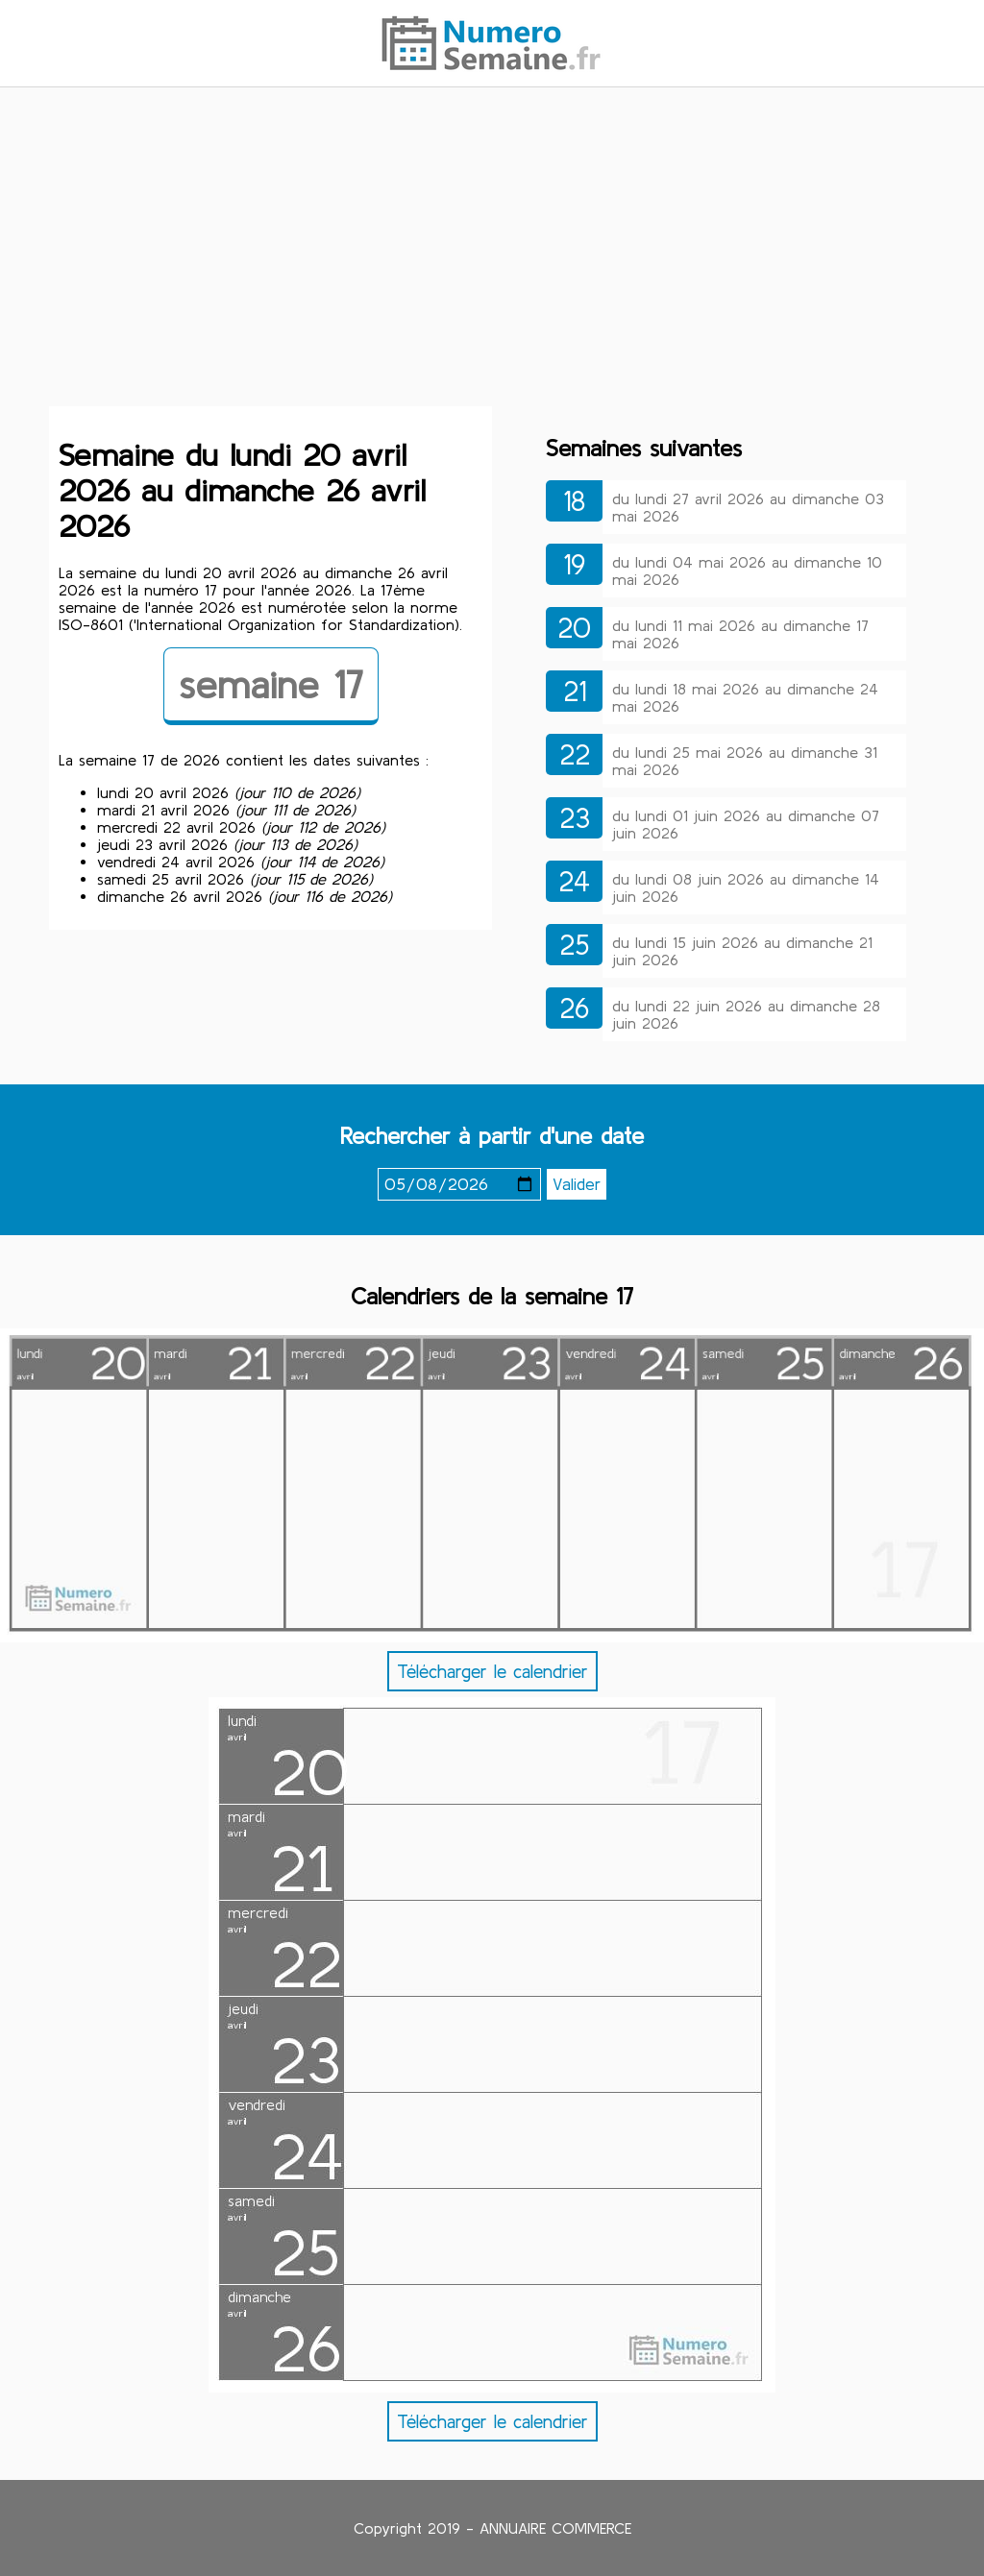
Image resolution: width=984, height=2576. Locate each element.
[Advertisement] (492, 252)
